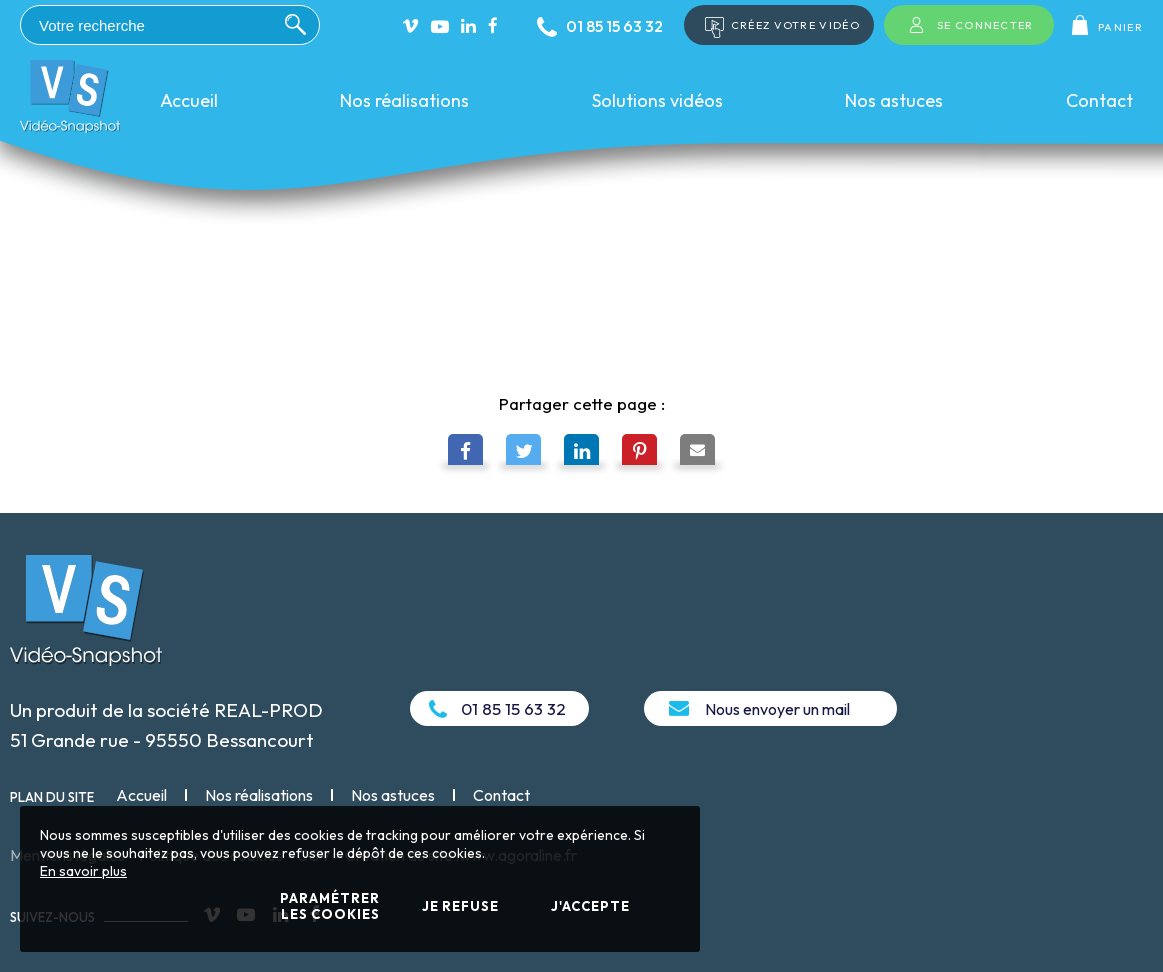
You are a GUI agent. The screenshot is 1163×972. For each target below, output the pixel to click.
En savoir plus (83, 871)
